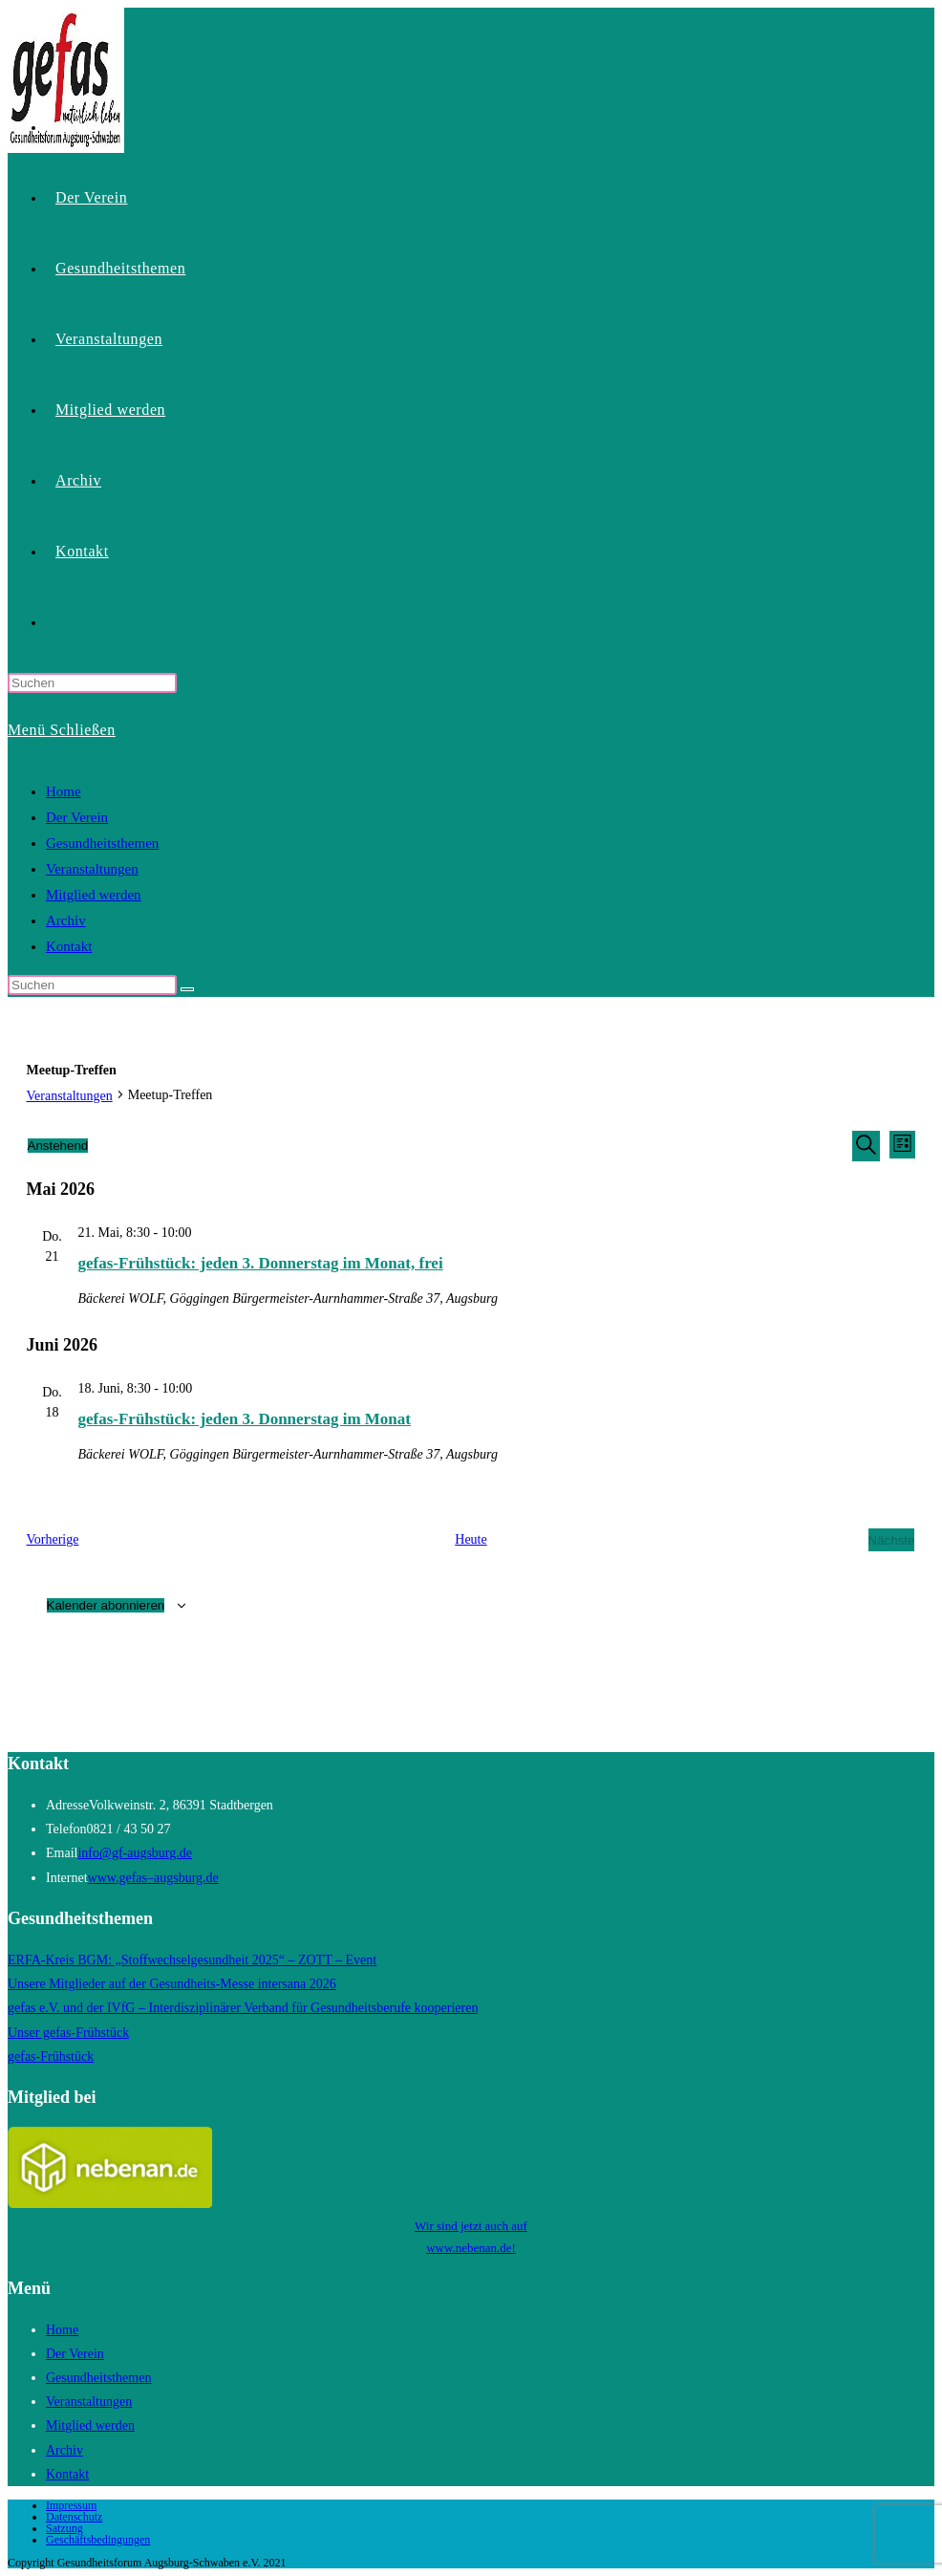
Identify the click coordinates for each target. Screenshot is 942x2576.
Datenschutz (74, 2516)
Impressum (71, 2505)
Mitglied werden (93, 894)
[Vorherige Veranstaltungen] (53, 1539)
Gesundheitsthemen (102, 843)
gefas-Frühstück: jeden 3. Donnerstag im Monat (244, 1419)
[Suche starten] (187, 989)
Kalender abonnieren (106, 1605)
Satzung (64, 2528)
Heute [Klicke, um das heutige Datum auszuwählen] (470, 1539)
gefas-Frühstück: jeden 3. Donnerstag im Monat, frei (260, 1263)
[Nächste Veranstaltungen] (891, 1539)
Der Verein (77, 817)
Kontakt (69, 946)
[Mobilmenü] (62, 730)
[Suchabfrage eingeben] (92, 683)
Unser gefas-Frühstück (68, 2032)
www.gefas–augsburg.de (153, 1878)
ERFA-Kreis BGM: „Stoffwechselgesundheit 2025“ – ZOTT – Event (192, 1960)
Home (63, 791)
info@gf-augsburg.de (134, 1853)
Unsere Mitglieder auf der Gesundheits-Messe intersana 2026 (172, 1984)
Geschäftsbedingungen (98, 2539)
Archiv (66, 920)
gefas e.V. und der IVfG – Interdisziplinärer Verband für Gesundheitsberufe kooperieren (243, 2008)
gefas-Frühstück (51, 2056)
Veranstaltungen (92, 869)
